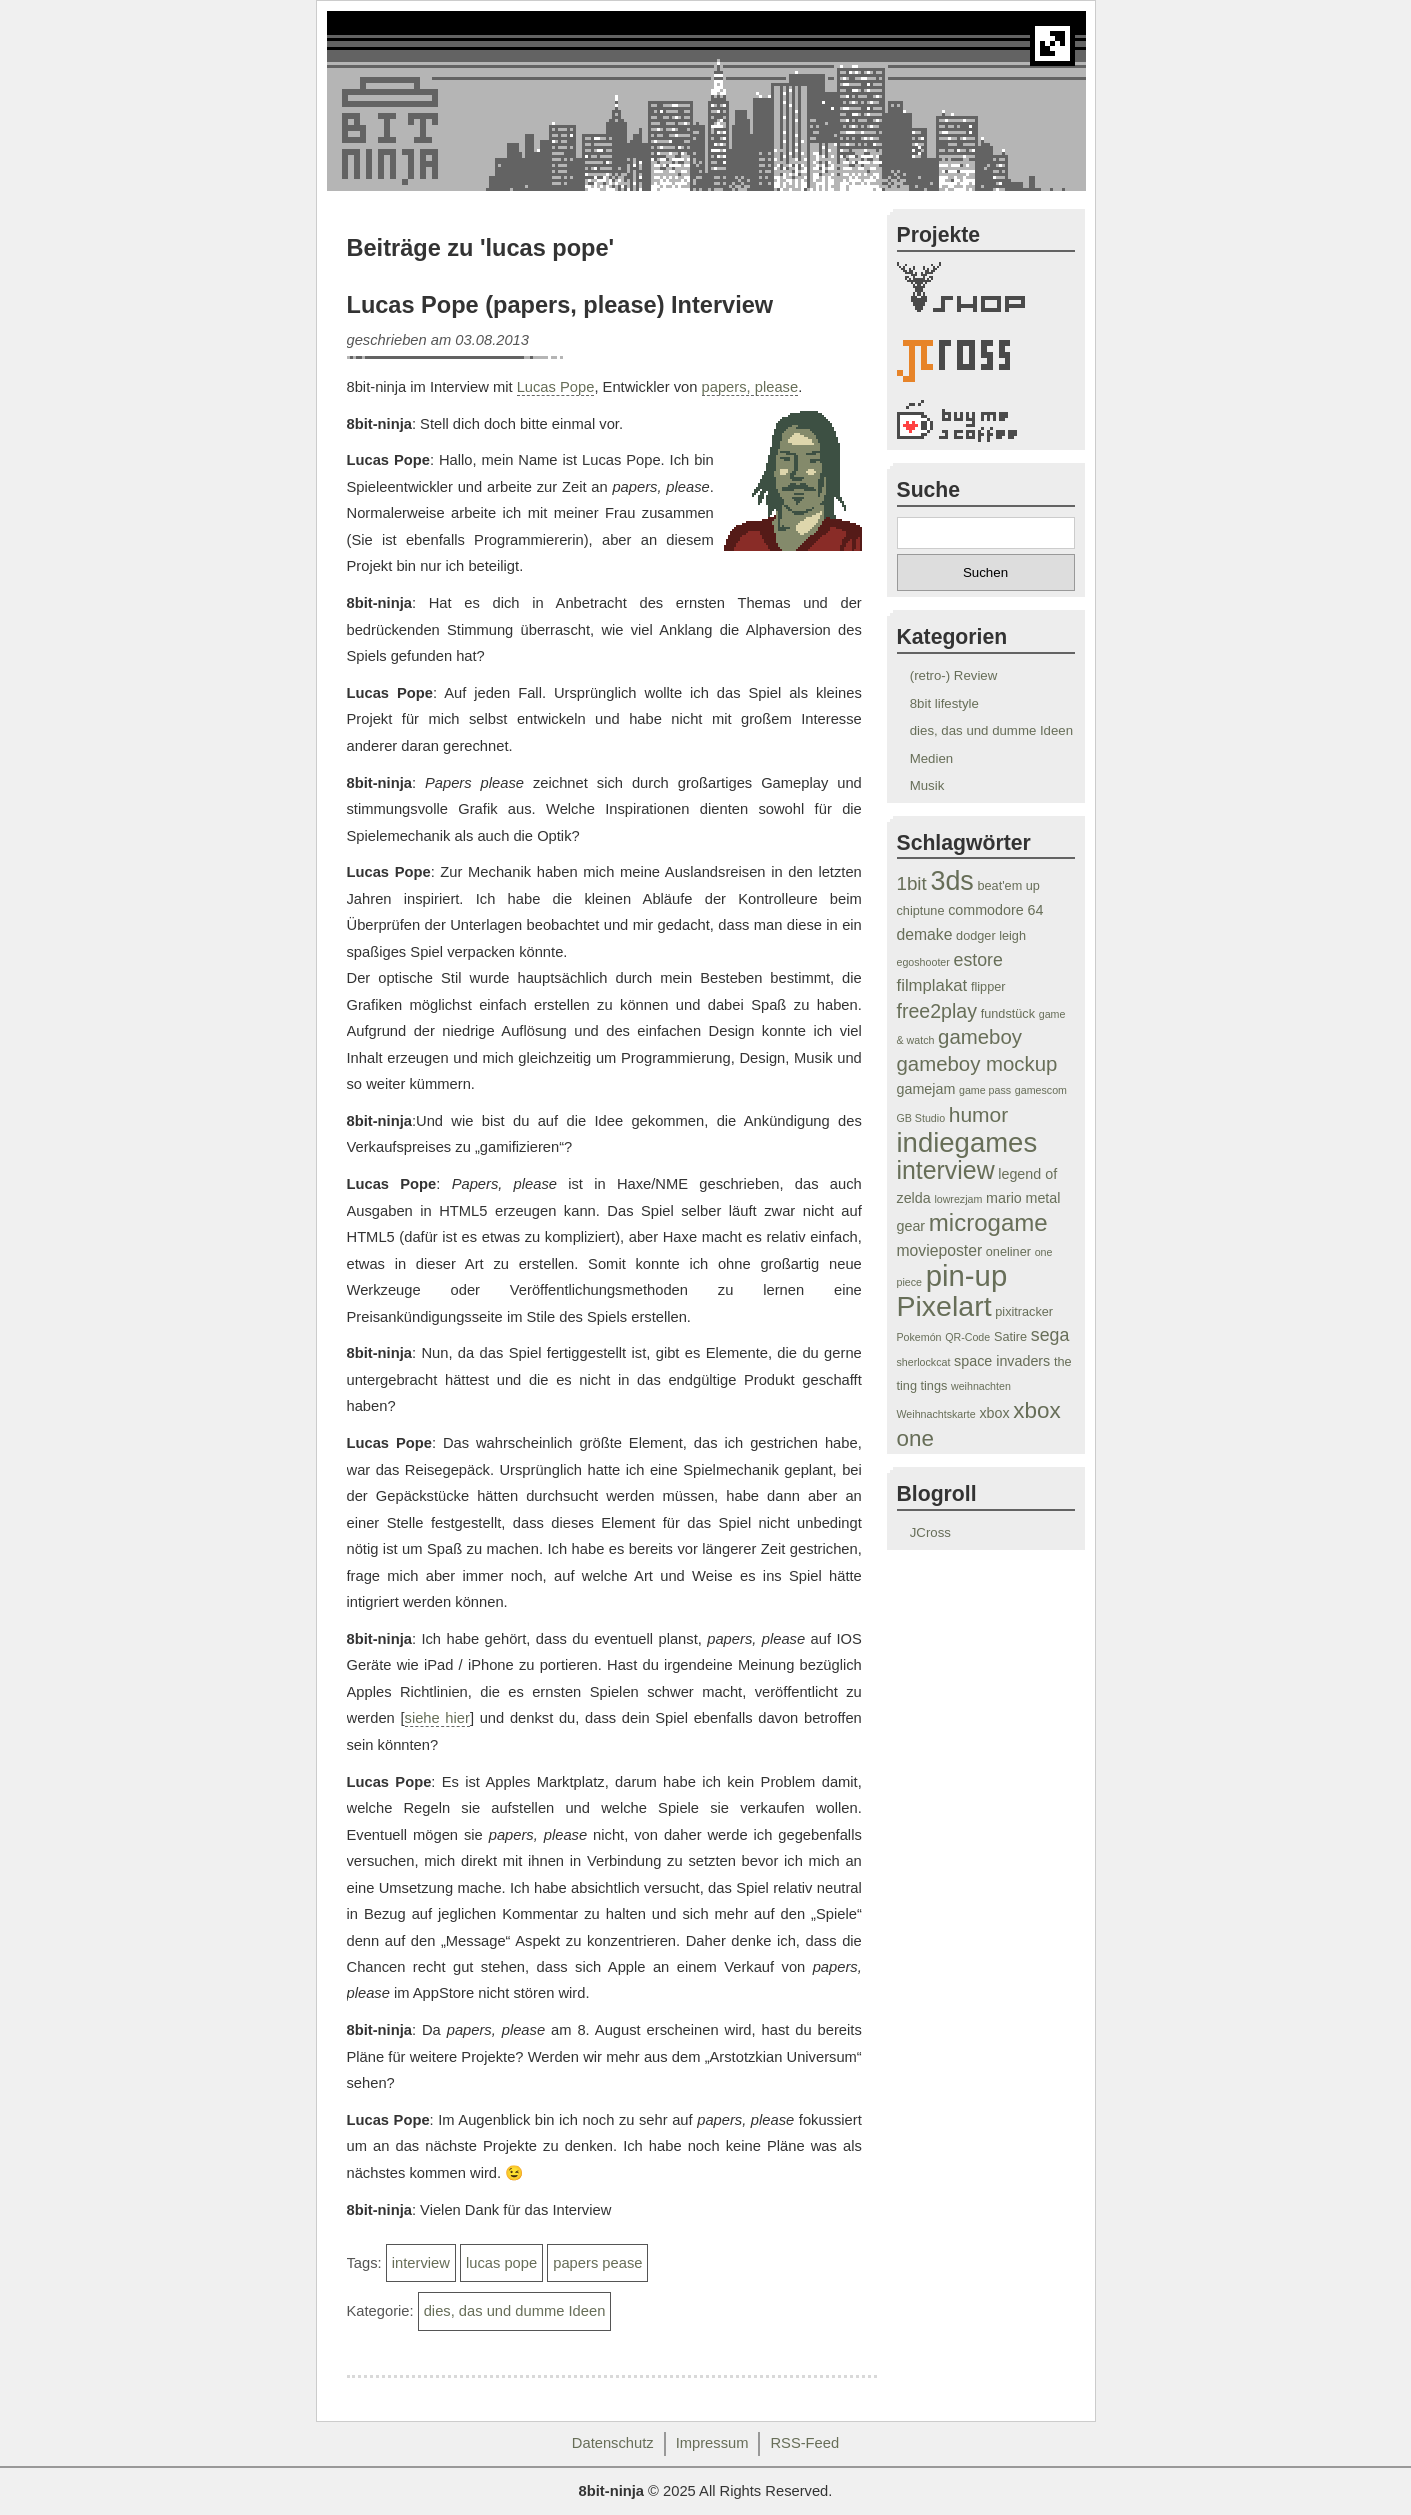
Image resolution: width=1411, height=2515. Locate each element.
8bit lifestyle (944, 703)
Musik (927, 785)
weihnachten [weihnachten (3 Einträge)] (981, 1386)
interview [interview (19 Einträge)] (946, 1170)
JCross (930, 1532)
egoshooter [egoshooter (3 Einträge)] (923, 962)
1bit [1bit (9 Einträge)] (912, 883)
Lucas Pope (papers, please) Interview (560, 305)
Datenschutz (613, 2443)
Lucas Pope (556, 387)
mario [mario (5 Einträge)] (1004, 1198)
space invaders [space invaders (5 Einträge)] (1002, 1361)
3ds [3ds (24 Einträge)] (951, 881)
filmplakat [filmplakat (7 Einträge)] (932, 985)
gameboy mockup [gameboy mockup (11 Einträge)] (977, 1064)
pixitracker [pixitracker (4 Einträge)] (1024, 1312)
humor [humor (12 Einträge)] (979, 1114)
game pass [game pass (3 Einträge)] (985, 1090)
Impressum (712, 2443)
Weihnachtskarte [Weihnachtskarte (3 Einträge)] (936, 1414)
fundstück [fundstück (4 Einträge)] (1008, 1014)
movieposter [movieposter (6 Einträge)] (940, 1250)
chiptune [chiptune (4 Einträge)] (921, 911)
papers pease (597, 2263)
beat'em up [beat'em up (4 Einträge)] (1008, 886)
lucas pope (501, 2263)
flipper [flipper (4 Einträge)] (988, 987)
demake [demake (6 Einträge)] (925, 934)
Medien (931, 758)
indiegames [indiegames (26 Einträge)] (967, 1142)
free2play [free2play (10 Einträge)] (937, 1011)
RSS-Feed (804, 2443)
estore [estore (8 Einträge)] (978, 960)
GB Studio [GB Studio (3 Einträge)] (921, 1118)
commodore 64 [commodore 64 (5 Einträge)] (995, 910)
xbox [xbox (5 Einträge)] (994, 1413)
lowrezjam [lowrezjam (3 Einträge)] (958, 1199)
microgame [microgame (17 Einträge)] (988, 1222)
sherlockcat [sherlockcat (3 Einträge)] (924, 1362)
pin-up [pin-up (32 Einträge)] (967, 1275)
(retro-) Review (954, 675)
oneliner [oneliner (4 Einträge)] (1008, 1252)
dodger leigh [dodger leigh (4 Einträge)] (991, 936)
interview (421, 2263)
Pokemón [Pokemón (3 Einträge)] (919, 1337)
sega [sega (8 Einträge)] (1050, 1335)
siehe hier (437, 1718)
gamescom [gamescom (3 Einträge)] (1041, 1090)
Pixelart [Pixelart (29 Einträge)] (944, 1306)
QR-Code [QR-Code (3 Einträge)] (967, 1337)
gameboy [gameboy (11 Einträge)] (980, 1037)
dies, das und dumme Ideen (515, 2311)
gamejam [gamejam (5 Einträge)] (926, 1089)
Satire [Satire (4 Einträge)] (1010, 1337)
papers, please (750, 387)
